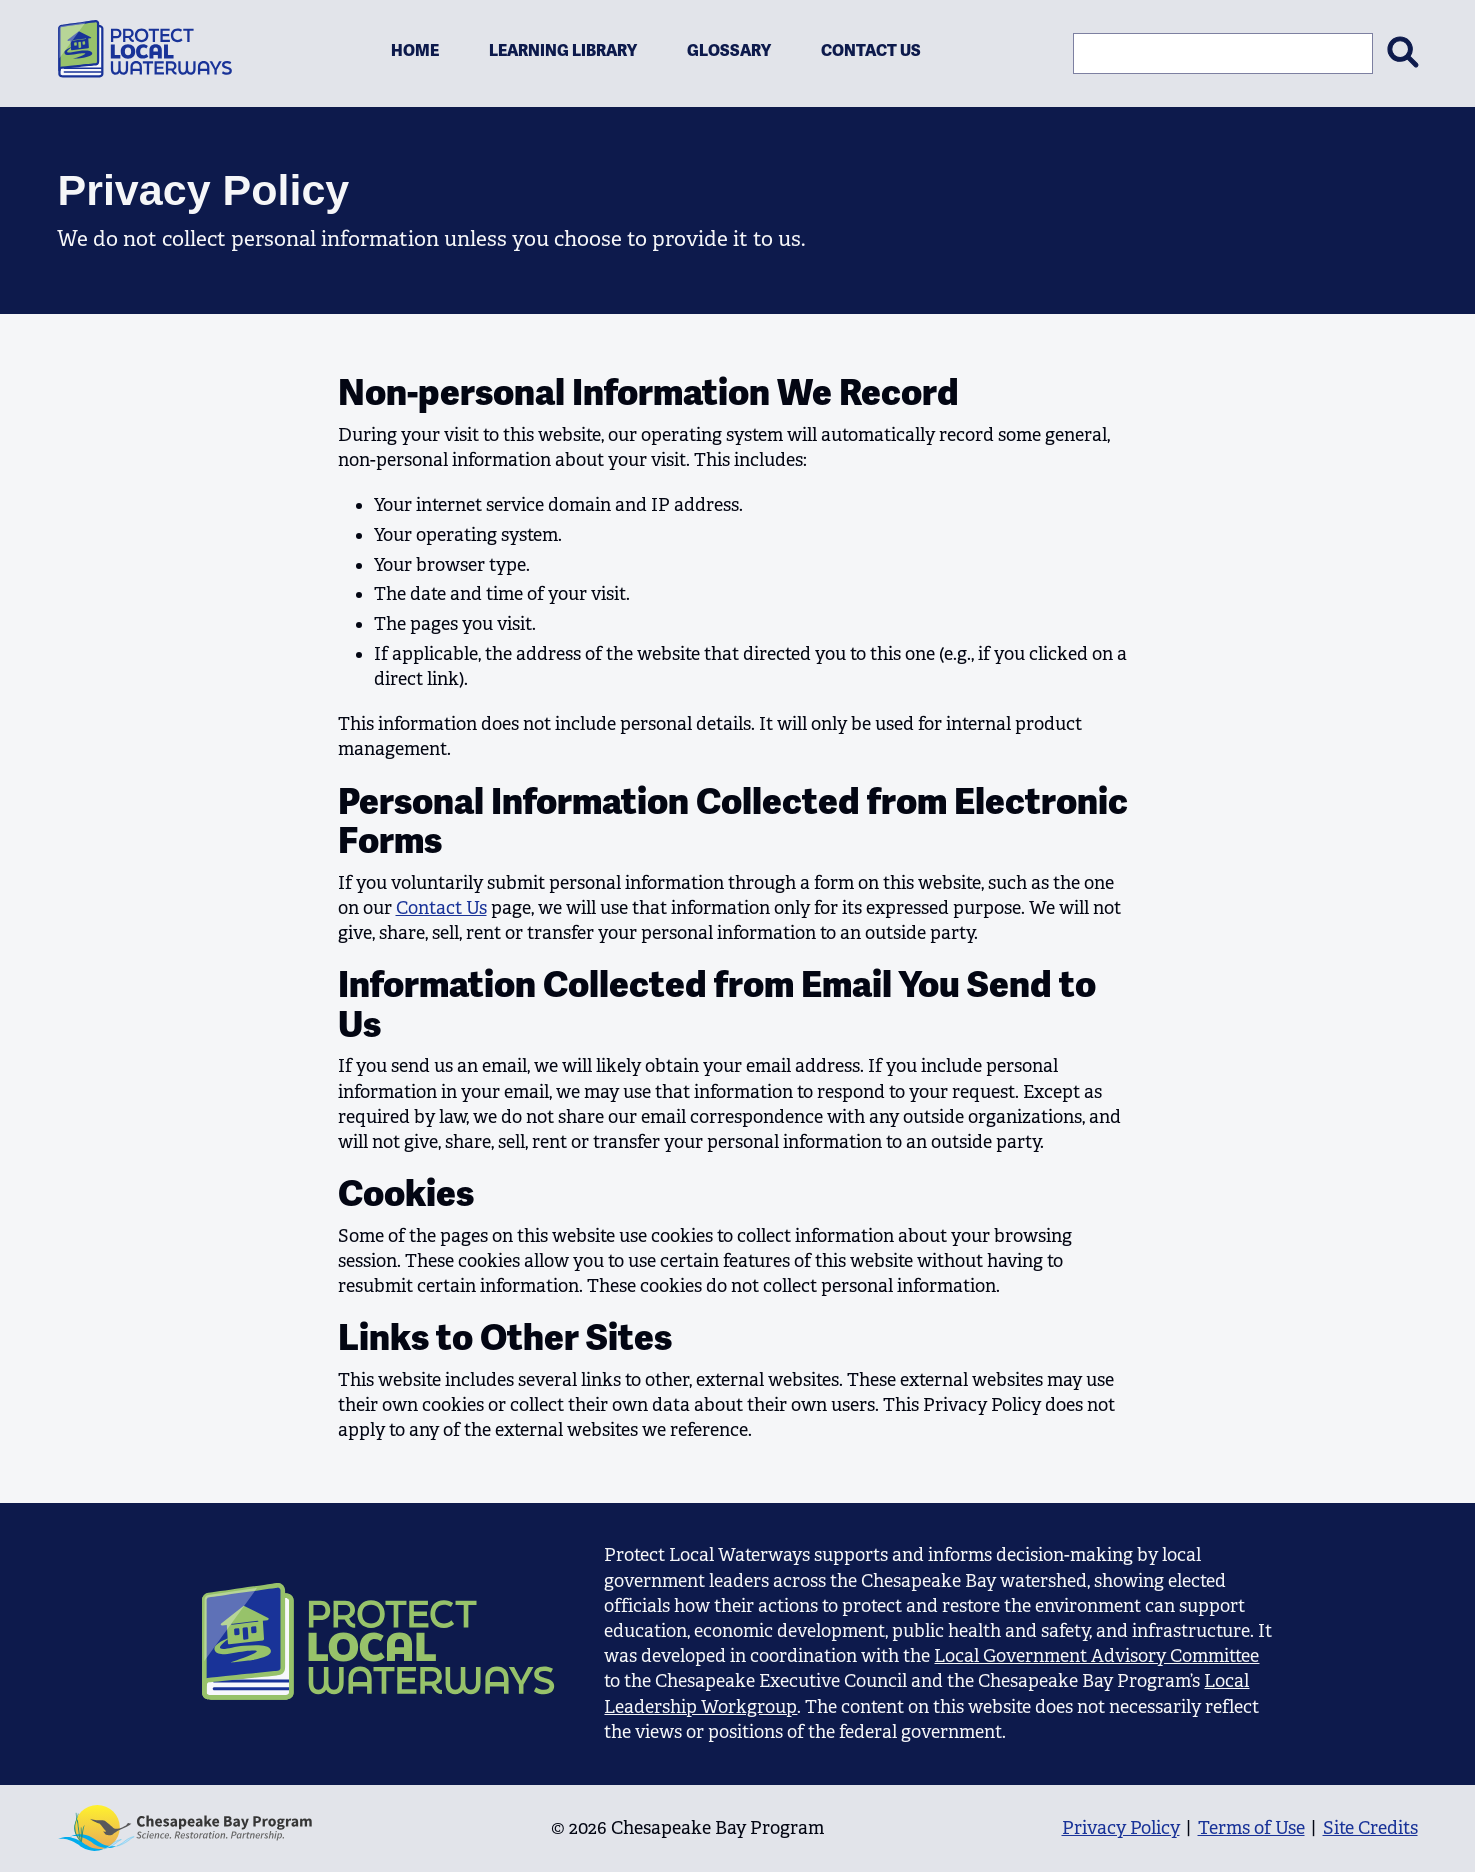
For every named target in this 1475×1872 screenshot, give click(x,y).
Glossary (729, 50)
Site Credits (1370, 1828)
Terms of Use (1251, 1828)
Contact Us (871, 50)
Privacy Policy (1121, 1828)
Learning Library (563, 50)
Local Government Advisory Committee (1096, 1656)
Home (415, 50)
